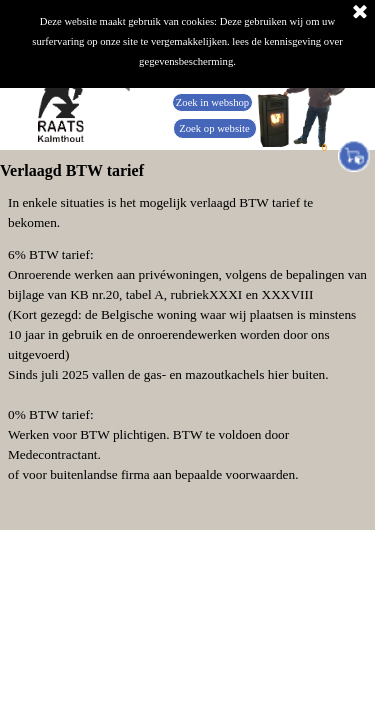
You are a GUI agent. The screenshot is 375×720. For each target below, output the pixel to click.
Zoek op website (214, 128)
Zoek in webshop (212, 102)
